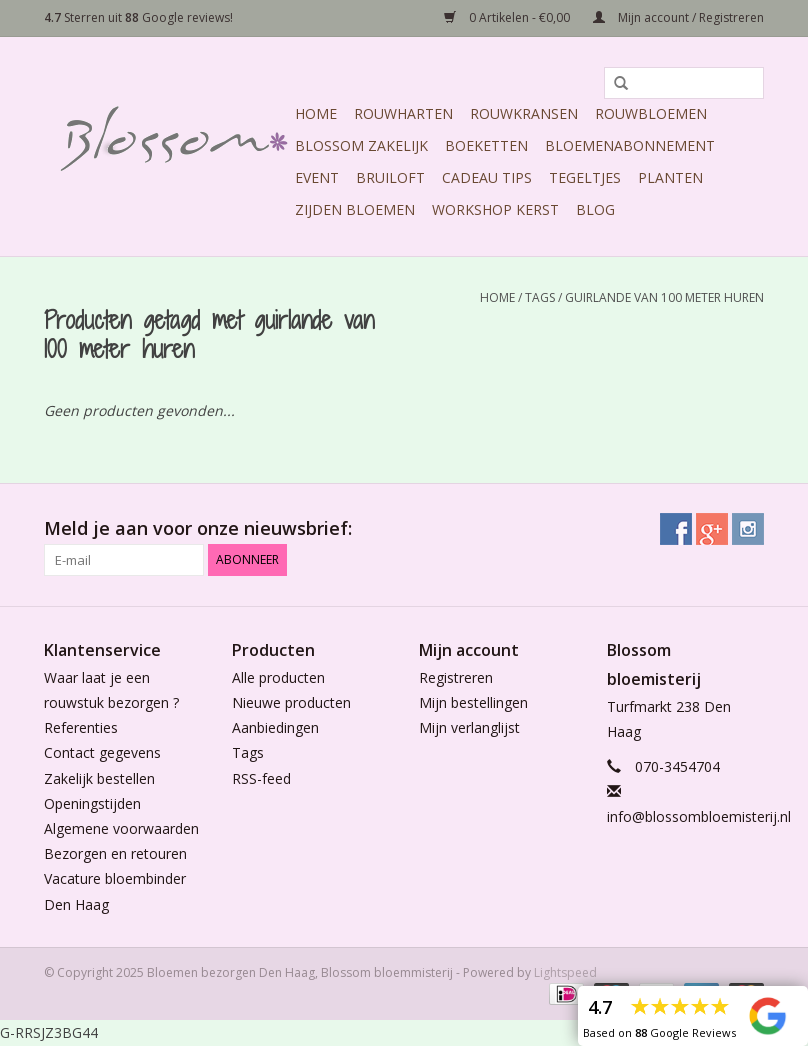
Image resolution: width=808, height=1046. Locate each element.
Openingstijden (92, 803)
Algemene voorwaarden (121, 828)
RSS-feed (261, 778)
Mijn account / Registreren (678, 17)
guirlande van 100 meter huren (664, 297)
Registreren (456, 677)
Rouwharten (403, 113)
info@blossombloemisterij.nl (699, 816)
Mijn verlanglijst (469, 727)
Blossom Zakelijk (361, 145)
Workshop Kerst (495, 209)
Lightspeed (565, 972)
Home (316, 113)
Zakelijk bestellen (99, 778)
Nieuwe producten (291, 702)
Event (317, 177)
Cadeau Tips (487, 177)
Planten (670, 177)
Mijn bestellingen (473, 702)
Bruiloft (390, 177)
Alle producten (278, 677)
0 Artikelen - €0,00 (508, 17)
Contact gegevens (102, 752)
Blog (595, 209)
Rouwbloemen (651, 113)
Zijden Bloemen (355, 209)
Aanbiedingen (275, 727)
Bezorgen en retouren (115, 853)
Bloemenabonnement (630, 145)
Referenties (81, 727)
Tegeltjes (585, 177)
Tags (540, 297)
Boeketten (486, 145)
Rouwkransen (524, 113)
